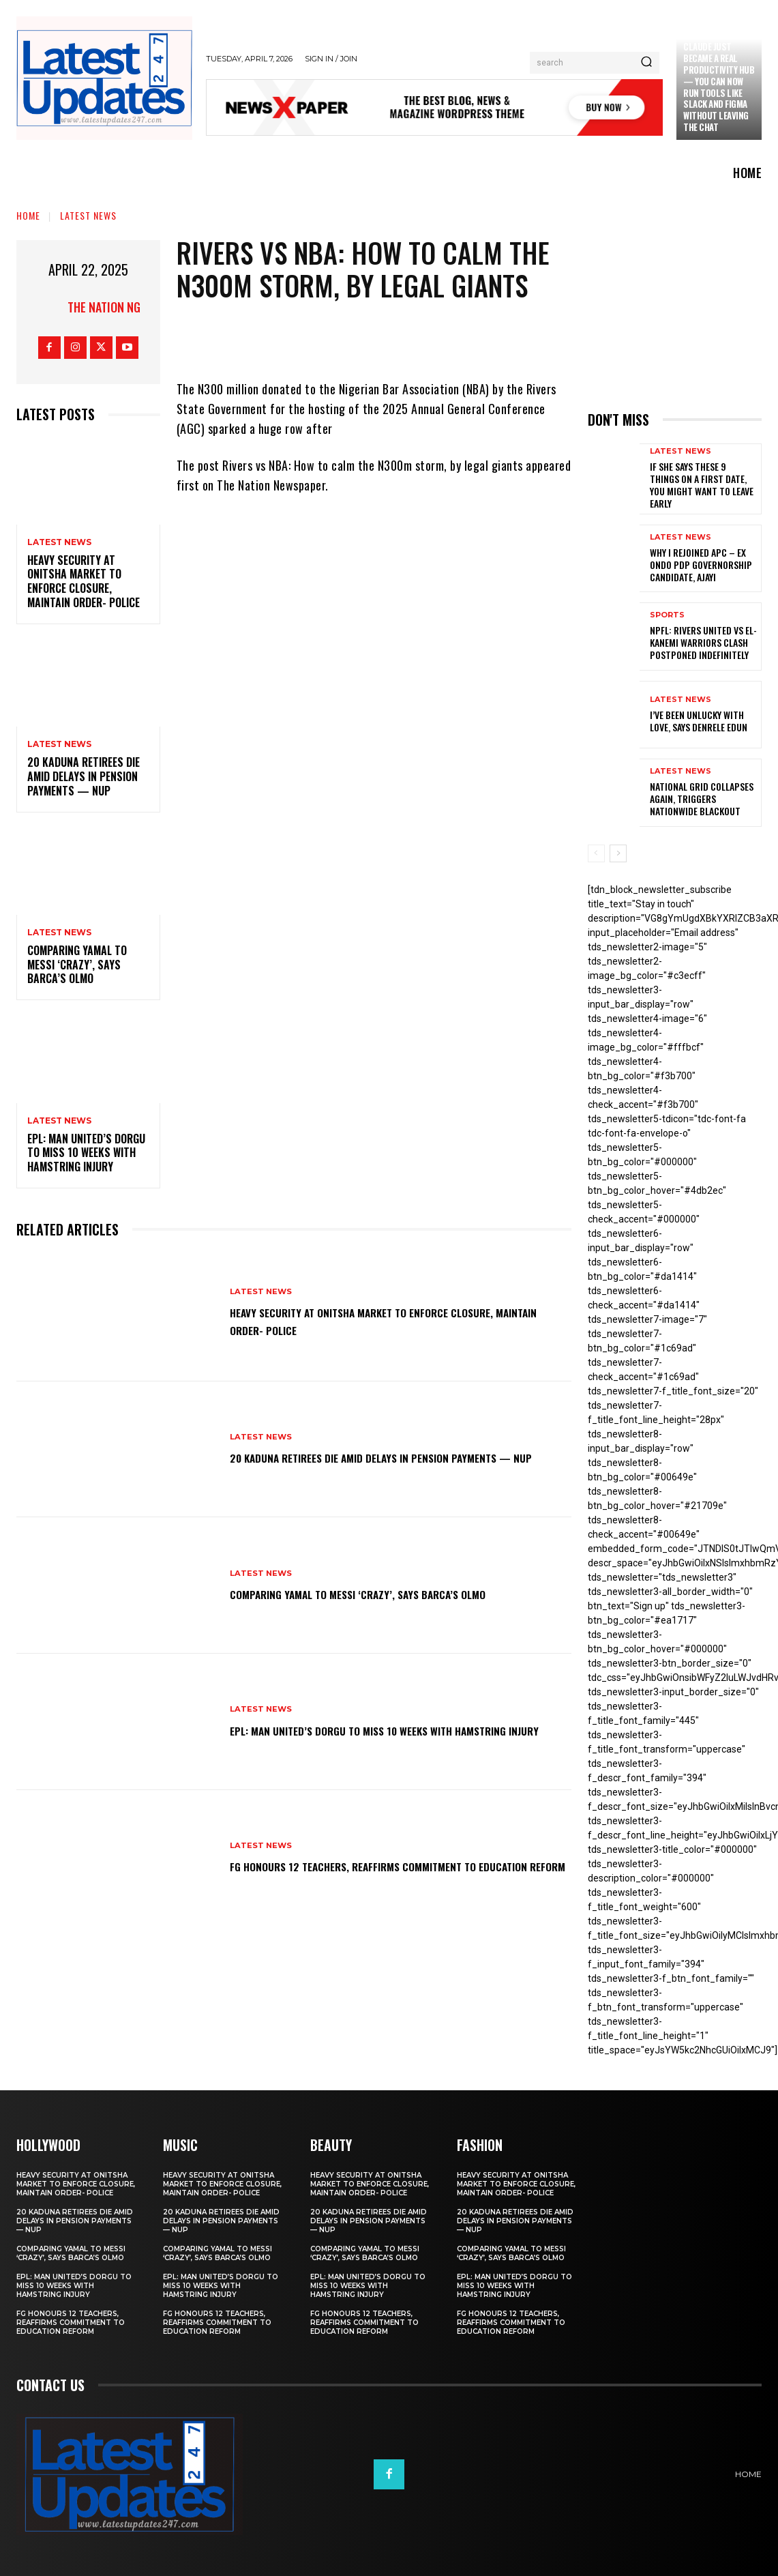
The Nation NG (104, 307)
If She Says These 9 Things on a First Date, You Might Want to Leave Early (701, 485)
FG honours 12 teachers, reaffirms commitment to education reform (383, 1866)
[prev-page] (596, 853)
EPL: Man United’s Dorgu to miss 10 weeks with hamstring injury (86, 1152)
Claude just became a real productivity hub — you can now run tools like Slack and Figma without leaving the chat (718, 87)
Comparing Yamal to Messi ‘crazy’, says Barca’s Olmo (77, 964)
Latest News (88, 215)
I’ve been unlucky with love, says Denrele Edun (698, 720)
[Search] (646, 63)
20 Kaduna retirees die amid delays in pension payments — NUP (83, 776)
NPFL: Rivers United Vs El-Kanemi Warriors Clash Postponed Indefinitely (703, 642)
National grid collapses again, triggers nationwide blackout (701, 798)
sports (667, 615)
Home (28, 215)
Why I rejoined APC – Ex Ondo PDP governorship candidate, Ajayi (701, 564)
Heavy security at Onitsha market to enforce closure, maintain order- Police (83, 581)
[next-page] (618, 853)
